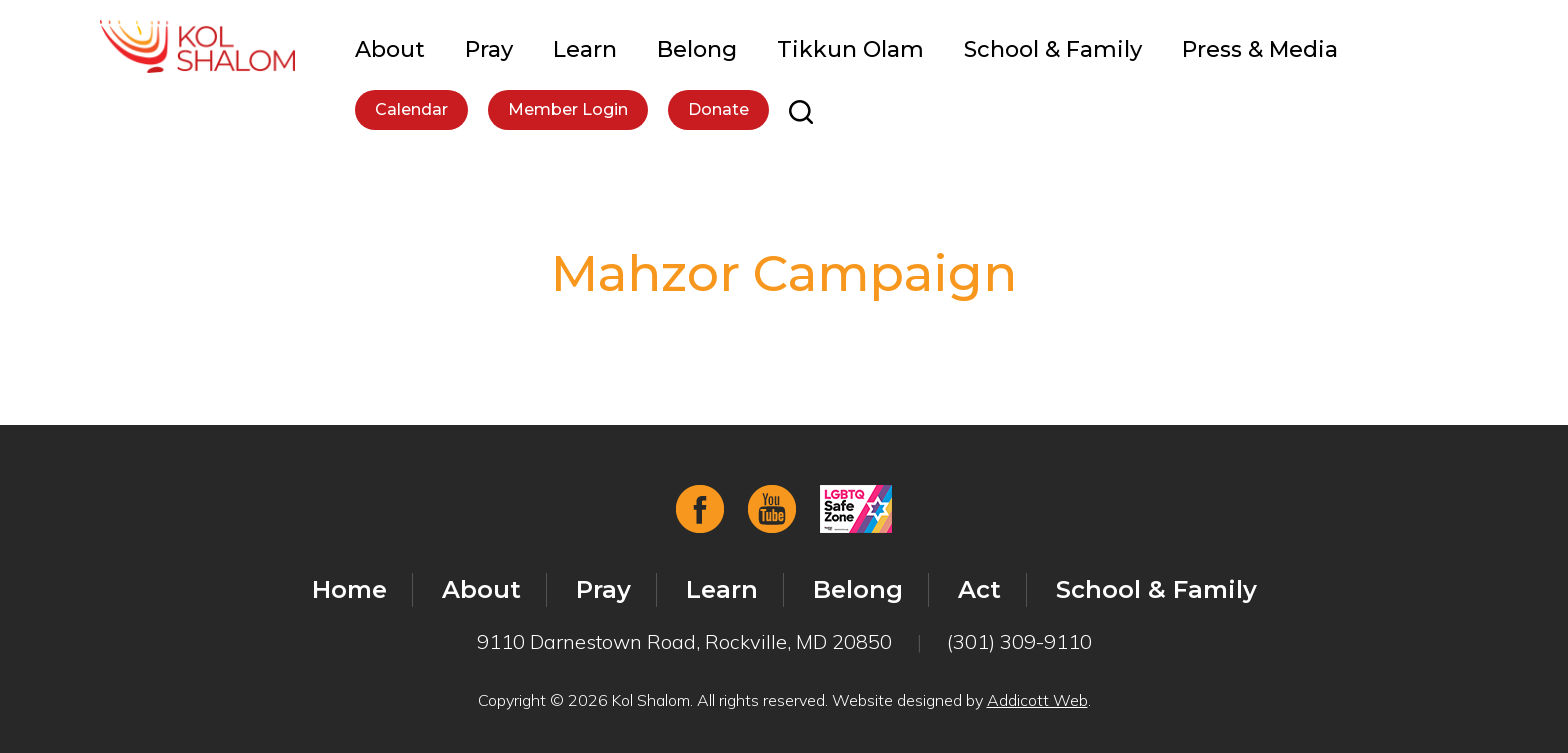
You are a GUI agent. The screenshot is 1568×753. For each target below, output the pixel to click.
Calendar (411, 109)
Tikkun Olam (850, 49)
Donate (718, 109)
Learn (585, 49)
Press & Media (1260, 49)
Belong (697, 49)
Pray (489, 49)
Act (979, 589)
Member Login (568, 109)
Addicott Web (1037, 700)
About (390, 49)
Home (349, 589)
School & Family (1053, 49)
